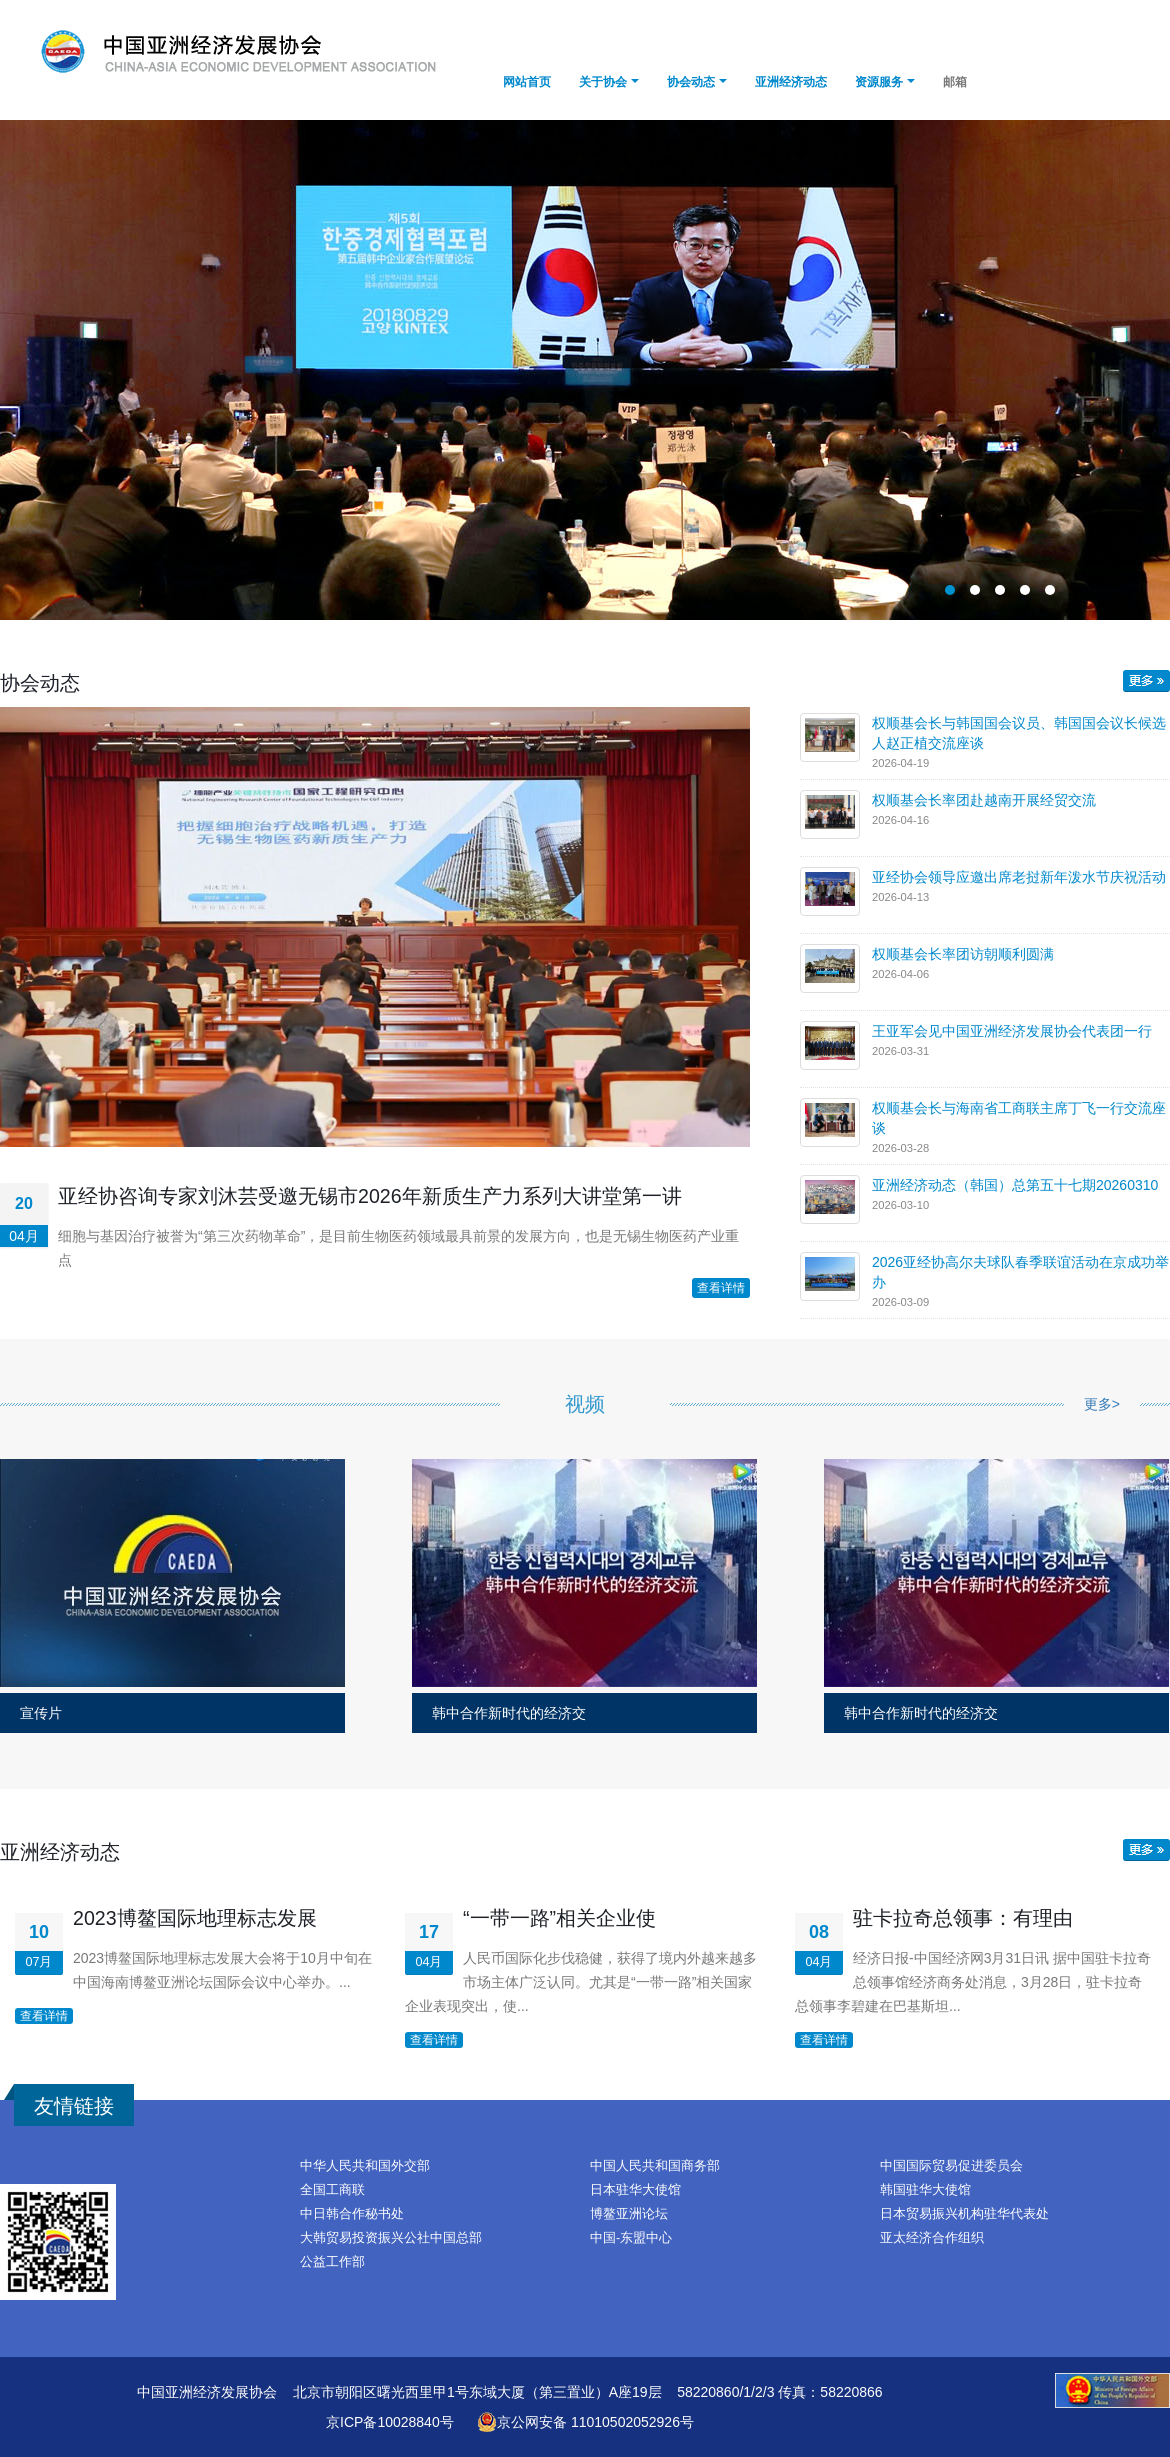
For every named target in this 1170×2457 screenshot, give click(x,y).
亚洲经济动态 (791, 82)
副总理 (585, 370)
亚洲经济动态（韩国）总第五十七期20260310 (1015, 1185)
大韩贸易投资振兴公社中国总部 (391, 2238)
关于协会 (603, 82)
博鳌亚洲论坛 (629, 2214)
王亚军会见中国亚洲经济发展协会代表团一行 (1012, 1031)
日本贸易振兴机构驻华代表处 (964, 2214)
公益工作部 (332, 2262)
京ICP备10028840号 (390, 2422)
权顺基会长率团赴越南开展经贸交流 (984, 800)
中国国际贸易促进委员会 (951, 2166)
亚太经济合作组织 (932, 2238)
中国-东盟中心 (631, 2238)
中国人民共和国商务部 (655, 2166)
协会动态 (691, 82)
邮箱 (955, 82)
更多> (1102, 1404)
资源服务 (879, 82)
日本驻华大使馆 (635, 2190)
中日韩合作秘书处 (352, 2214)
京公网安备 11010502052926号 (585, 2422)
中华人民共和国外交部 (365, 2166)
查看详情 (721, 1288)
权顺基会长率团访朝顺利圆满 (963, 954)
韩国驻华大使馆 (925, 2190)
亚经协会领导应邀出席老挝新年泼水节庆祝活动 (1019, 877)
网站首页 (527, 82)
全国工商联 (332, 2190)
